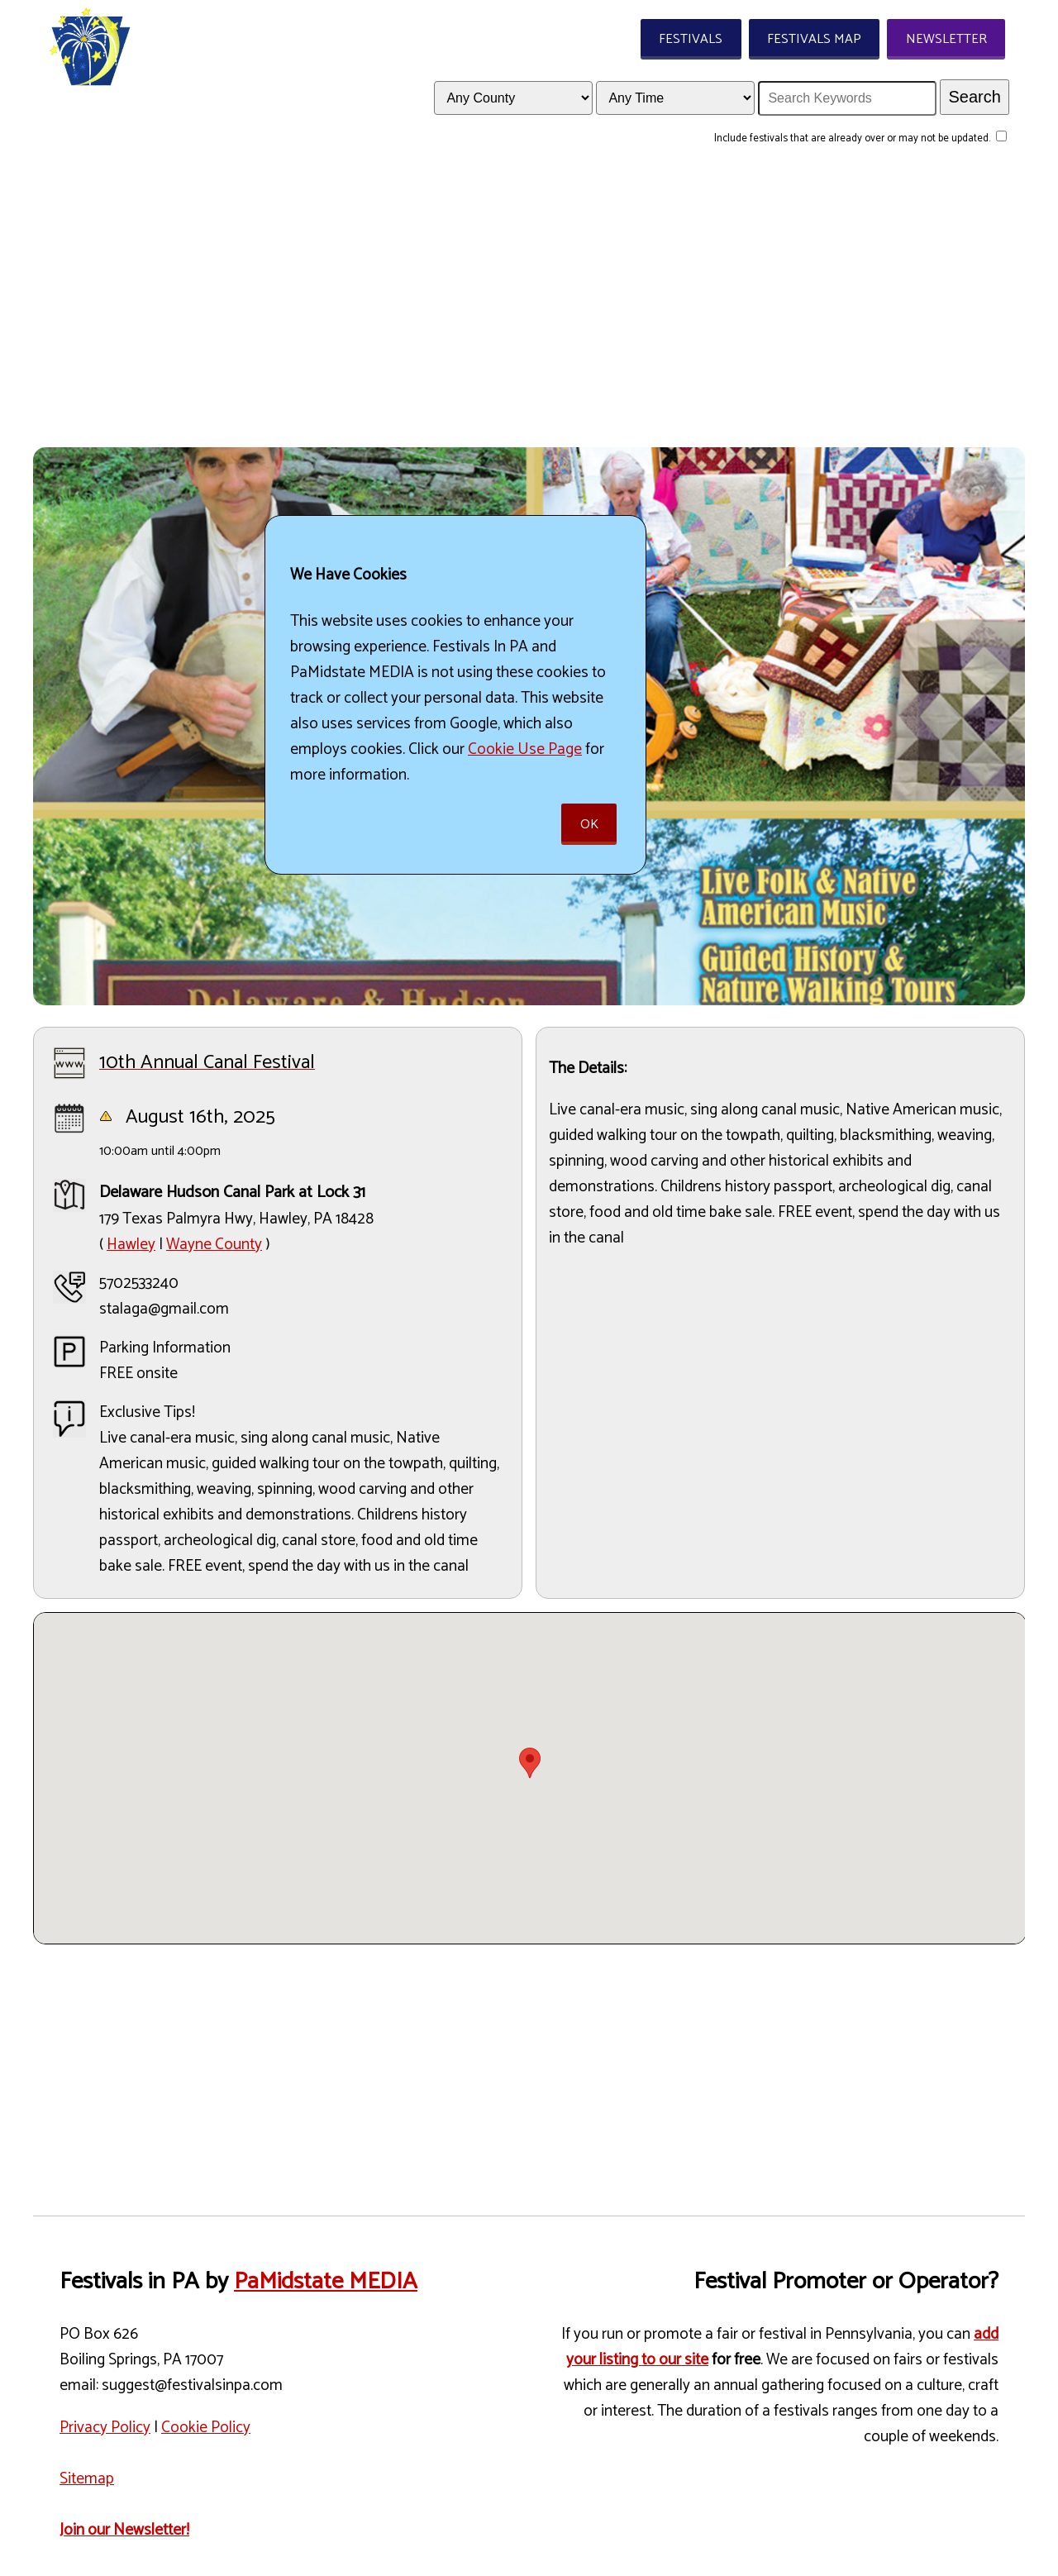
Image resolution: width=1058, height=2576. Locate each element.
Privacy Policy (105, 2427)
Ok (589, 824)
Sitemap (87, 2479)
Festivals (690, 39)
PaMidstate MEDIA (325, 2282)
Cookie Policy (205, 2427)
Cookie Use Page (525, 749)
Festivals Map (814, 39)
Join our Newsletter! (124, 2530)
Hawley (131, 1244)
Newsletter (946, 39)
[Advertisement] (529, 306)
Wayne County (214, 1244)
